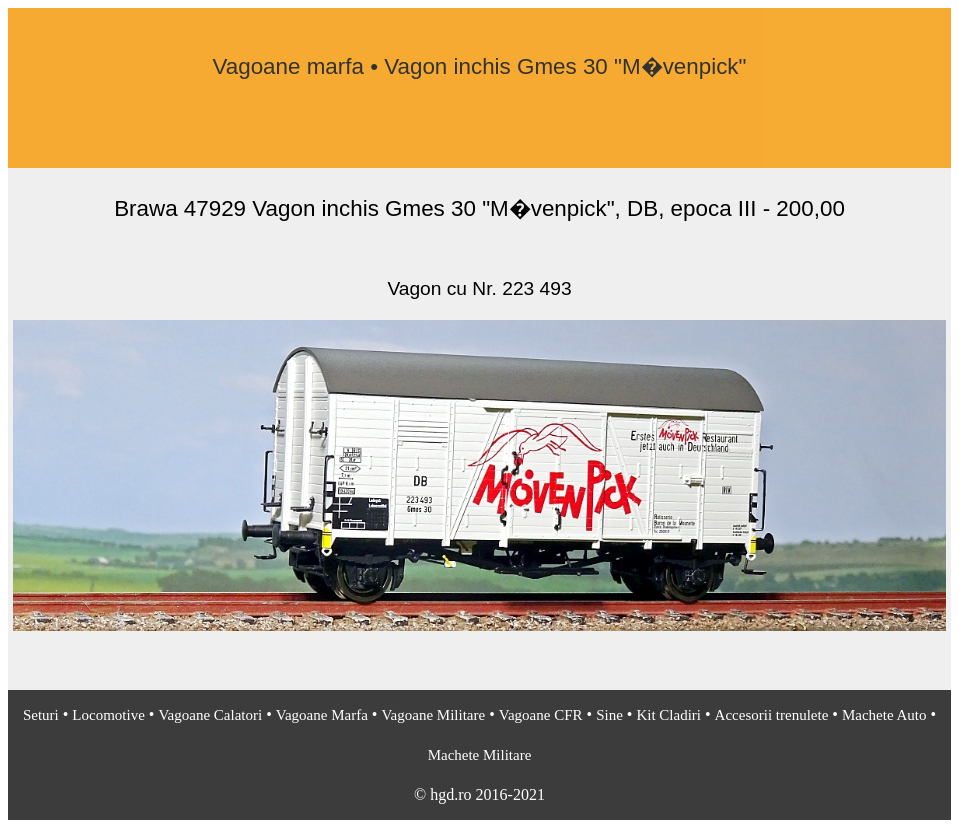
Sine (609, 715)
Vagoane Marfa (322, 715)
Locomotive (108, 715)
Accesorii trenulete (772, 715)
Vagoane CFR (541, 715)
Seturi (41, 715)
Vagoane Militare (433, 715)
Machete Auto (884, 715)
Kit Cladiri (668, 715)
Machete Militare (480, 755)
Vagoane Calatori (210, 715)
